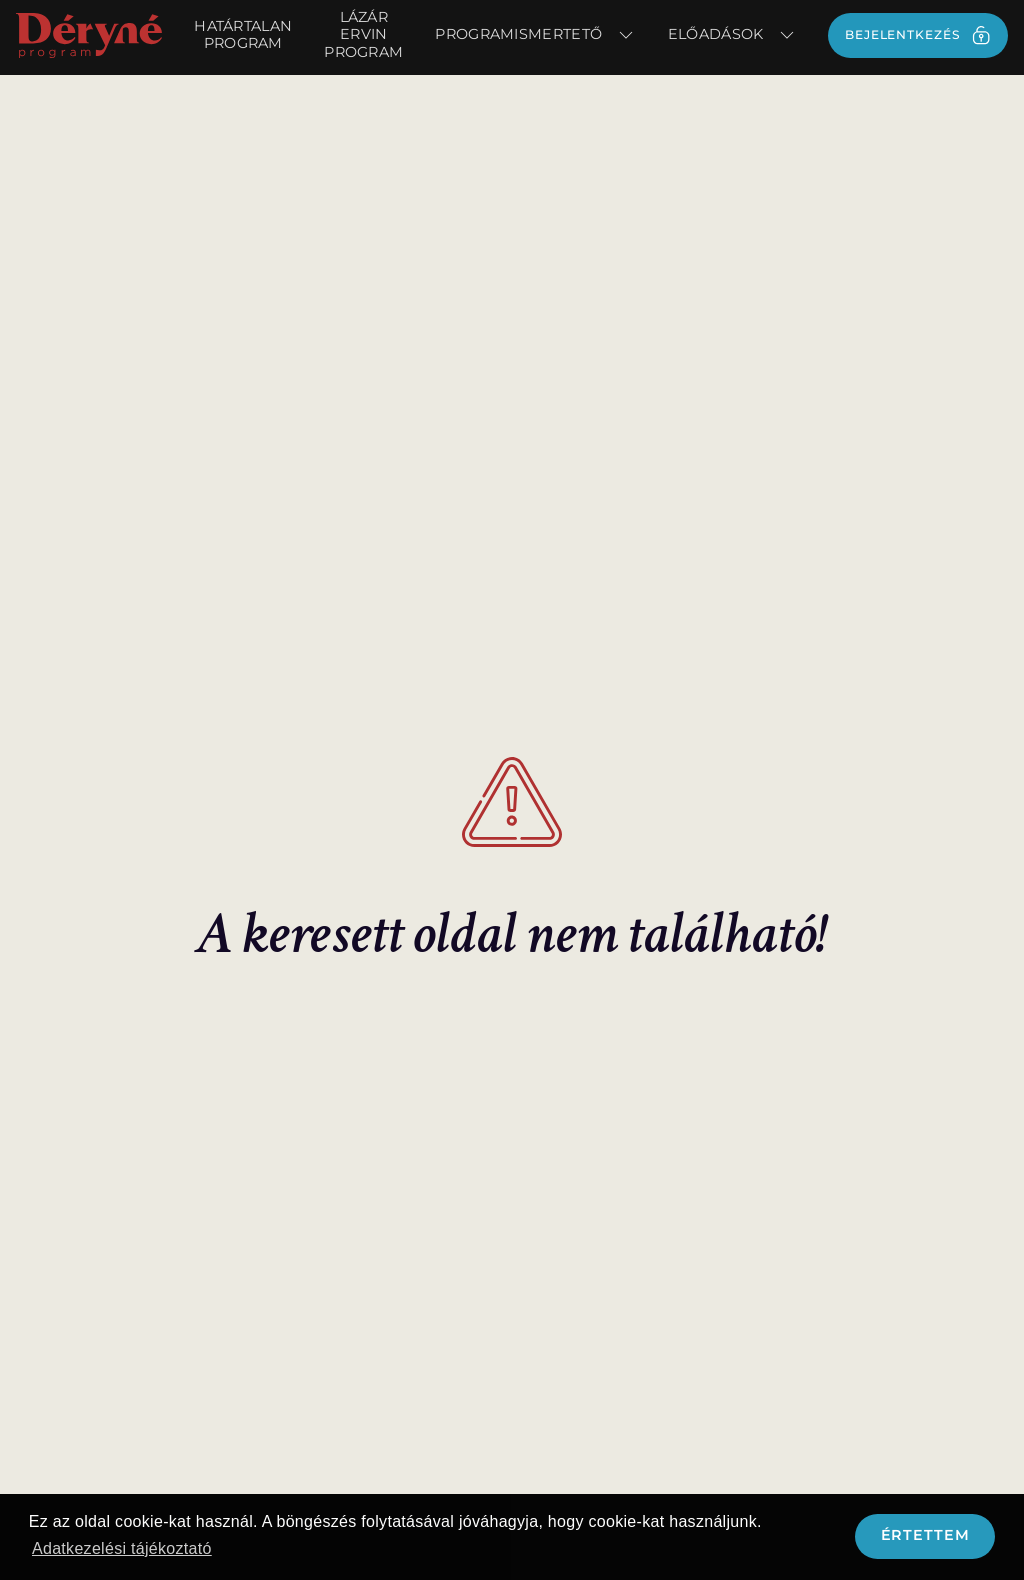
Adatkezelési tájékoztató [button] (122, 1548)
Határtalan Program (243, 34)
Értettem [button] (925, 1535)
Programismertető (535, 35)
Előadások (732, 35)
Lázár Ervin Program (363, 34)
